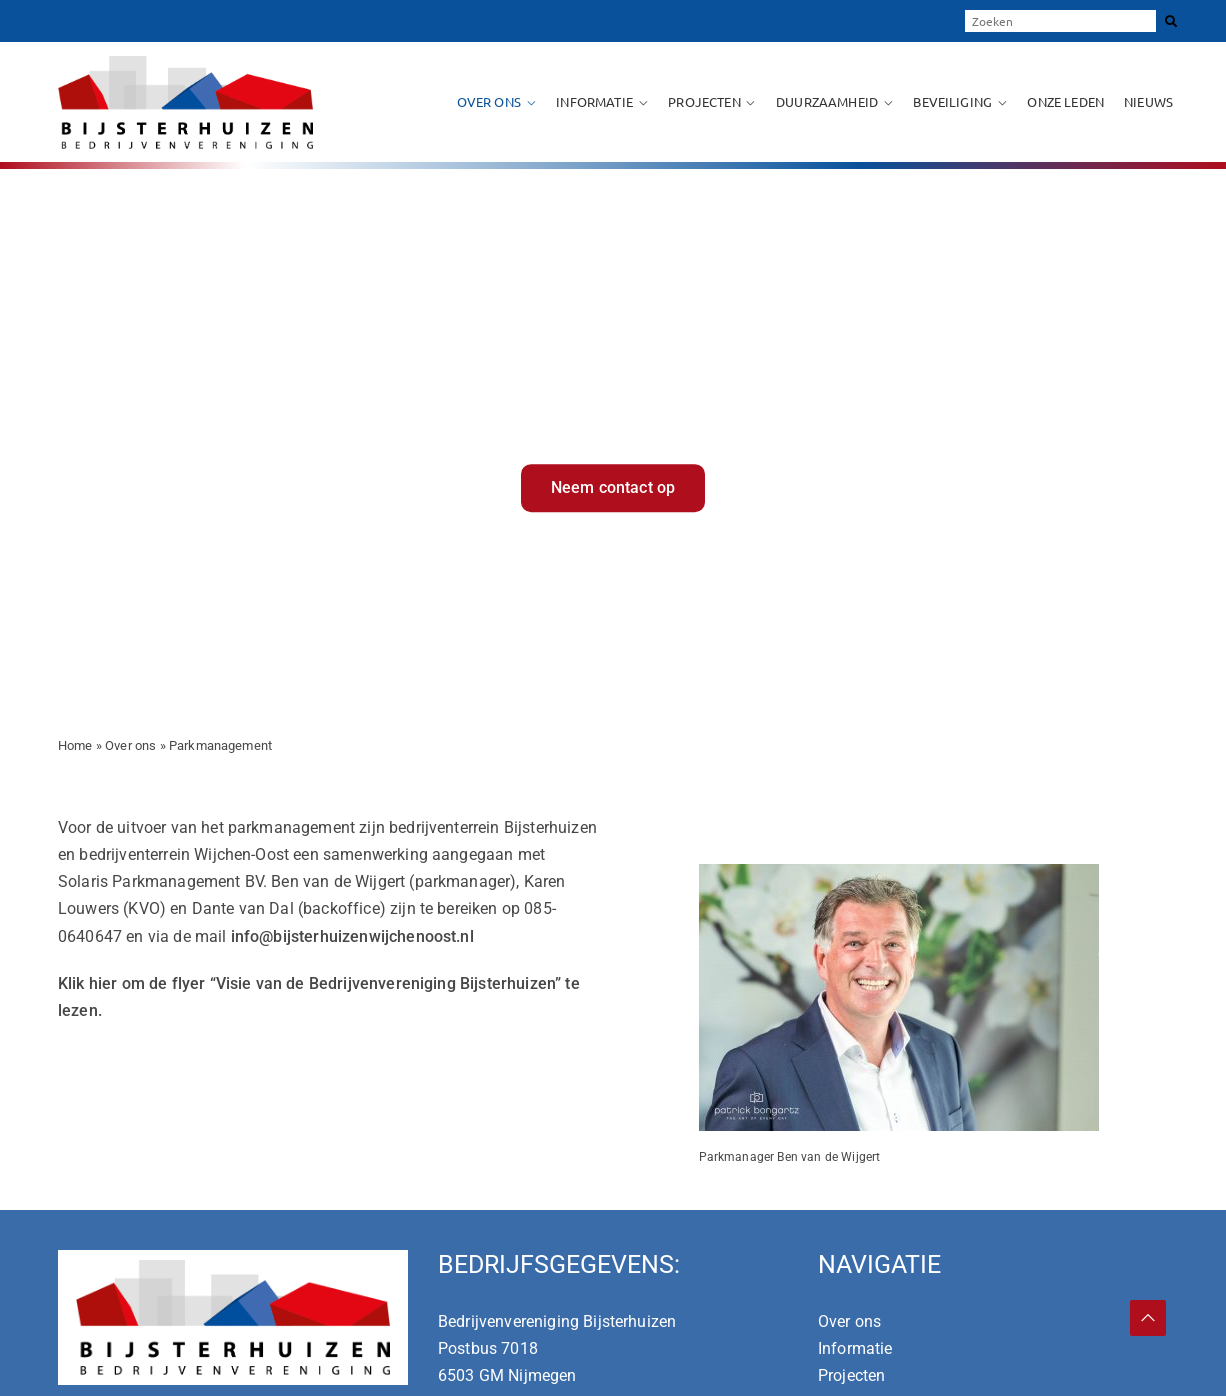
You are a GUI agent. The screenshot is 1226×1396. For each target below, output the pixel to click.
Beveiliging (952, 101)
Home (75, 745)
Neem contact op (613, 487)
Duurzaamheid (827, 101)
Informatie (594, 101)
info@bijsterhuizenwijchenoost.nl (352, 936)
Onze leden (1065, 101)
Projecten (704, 101)
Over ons (489, 101)
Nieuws (1148, 101)
